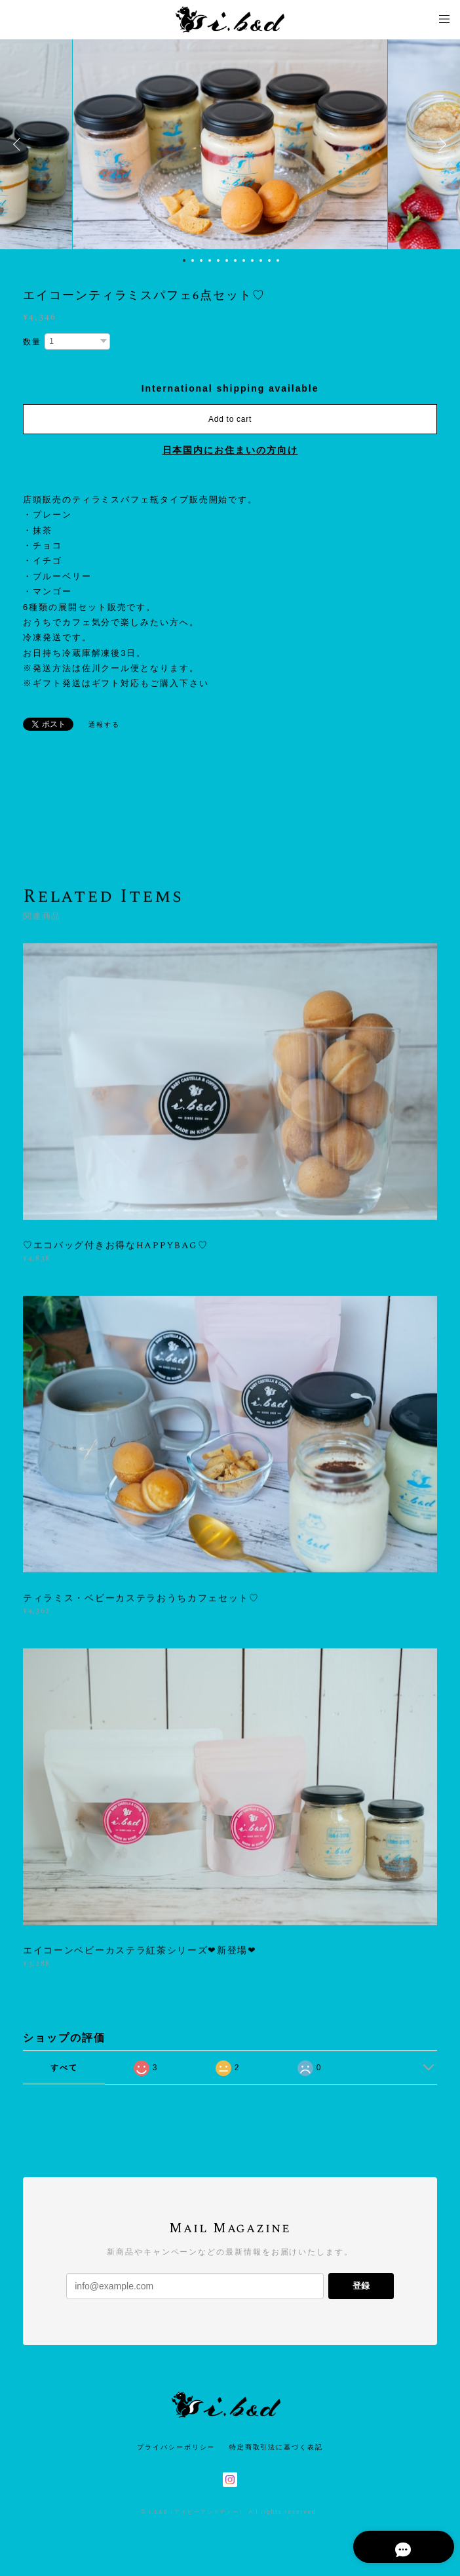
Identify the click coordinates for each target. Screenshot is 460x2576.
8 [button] (243, 260)
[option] (230, 144)
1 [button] (184, 260)
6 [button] (226, 260)
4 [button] (209, 260)
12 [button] (278, 260)
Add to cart (230, 419)
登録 (361, 2286)
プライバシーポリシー (176, 2447)
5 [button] (218, 260)
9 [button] (252, 260)
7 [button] (235, 260)
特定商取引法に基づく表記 (276, 2447)
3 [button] (201, 260)
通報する (104, 724)
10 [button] (260, 260)
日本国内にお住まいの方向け (230, 450)
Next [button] (440, 144)
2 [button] (192, 260)
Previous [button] (19, 144)
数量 (32, 341)
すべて (64, 2067)
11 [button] (269, 260)
